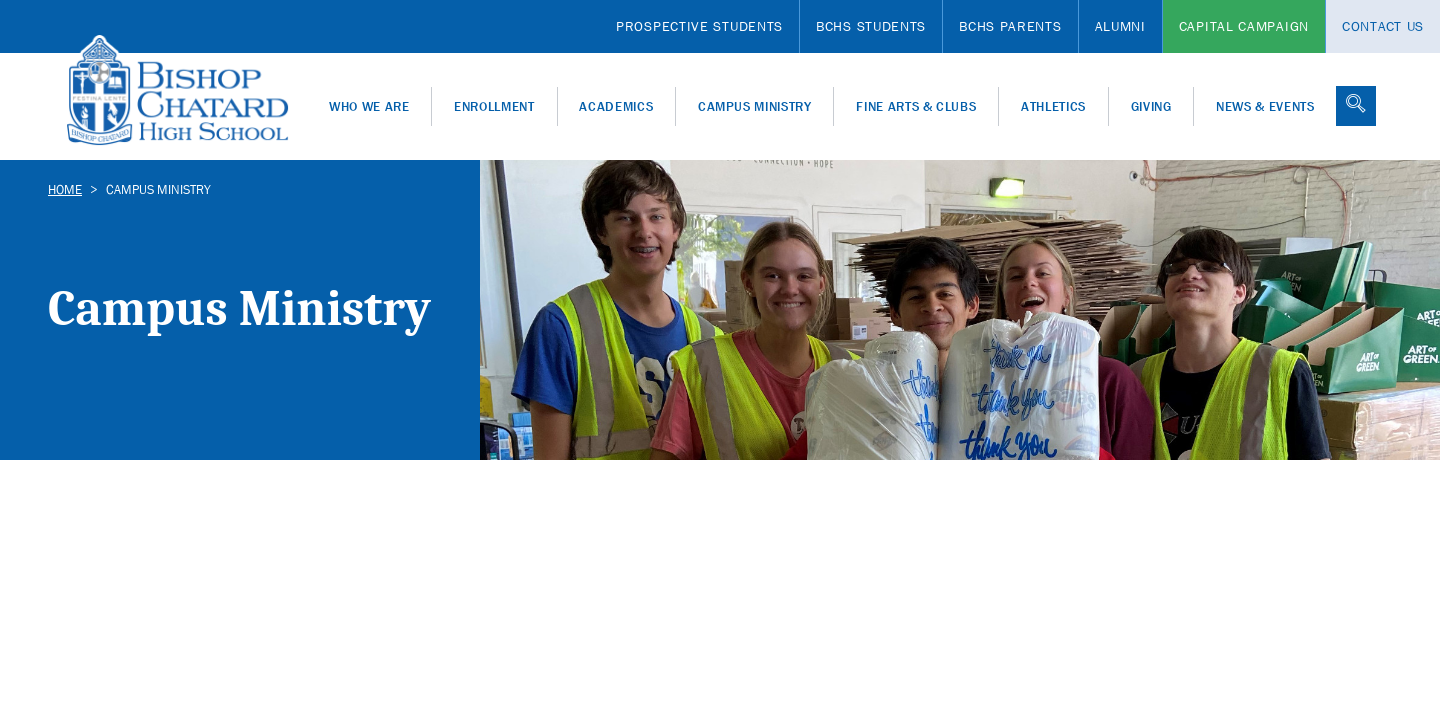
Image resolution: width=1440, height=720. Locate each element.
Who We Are (369, 106)
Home (65, 189)
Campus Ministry (755, 106)
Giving (1151, 106)
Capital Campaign (1244, 26)
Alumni (1120, 26)
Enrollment (494, 106)
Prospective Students (699, 26)
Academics (616, 106)
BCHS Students (871, 26)
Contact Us (1383, 26)
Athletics (1053, 106)
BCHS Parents (1010, 26)
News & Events (1265, 106)
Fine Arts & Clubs (916, 106)
